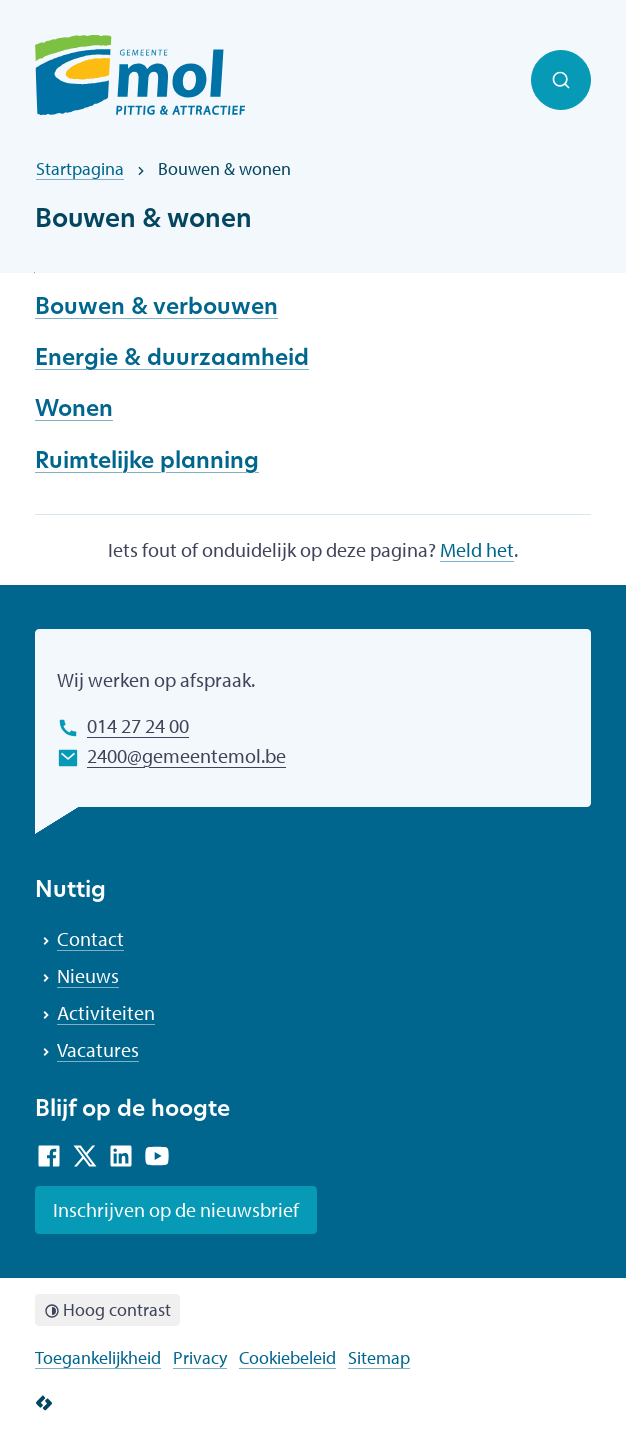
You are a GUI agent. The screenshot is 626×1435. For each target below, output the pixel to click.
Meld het (477, 549)
